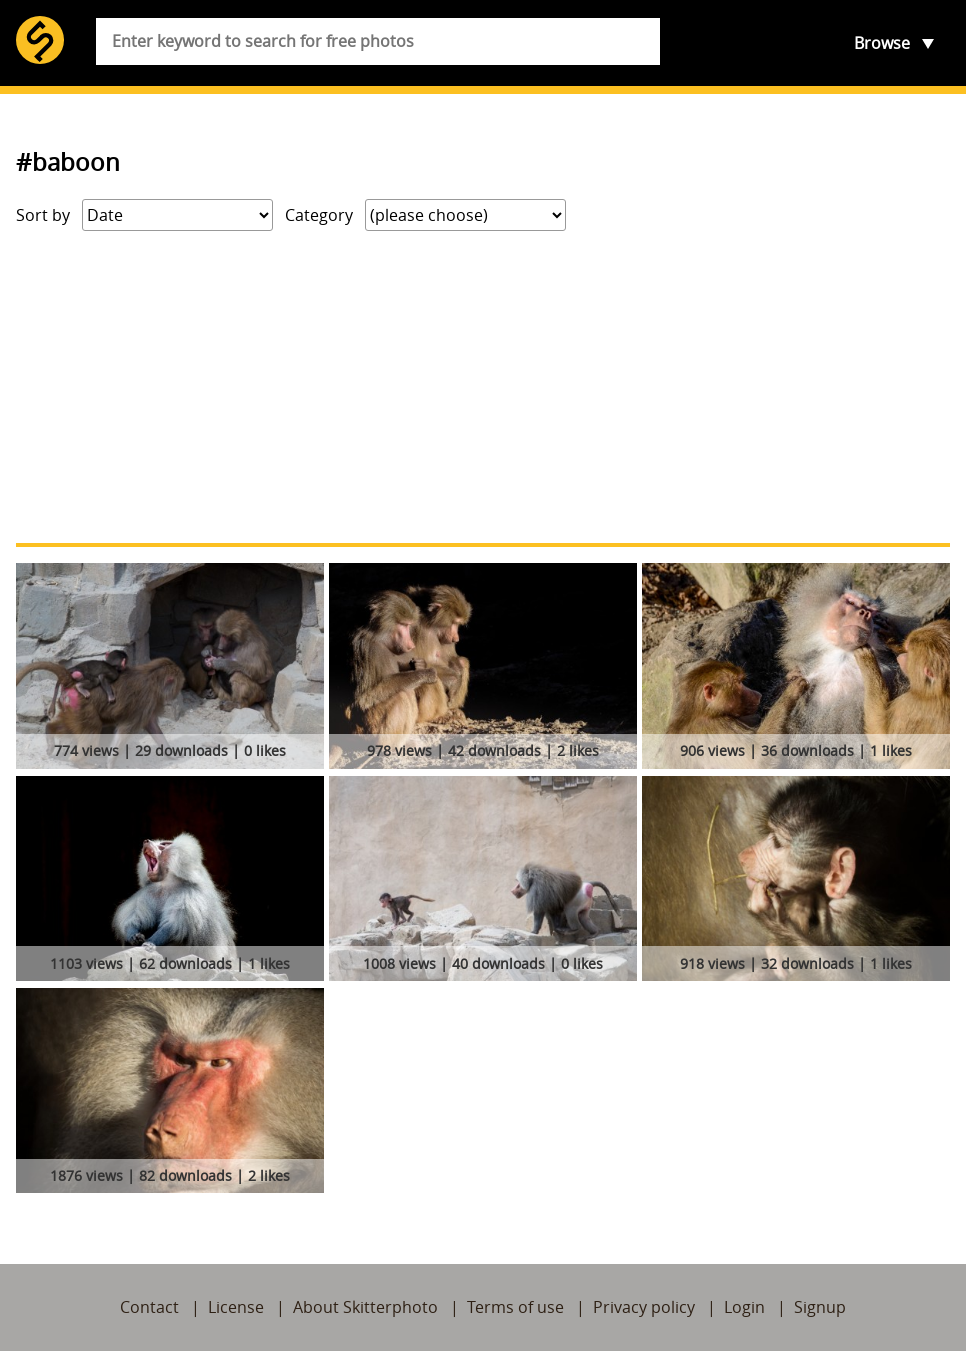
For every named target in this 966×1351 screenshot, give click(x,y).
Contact (149, 1307)
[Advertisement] (483, 387)
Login (744, 1307)
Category (319, 215)
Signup (820, 1307)
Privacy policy (644, 1307)
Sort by (43, 215)
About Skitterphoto (365, 1307)
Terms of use (515, 1307)
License (236, 1307)
